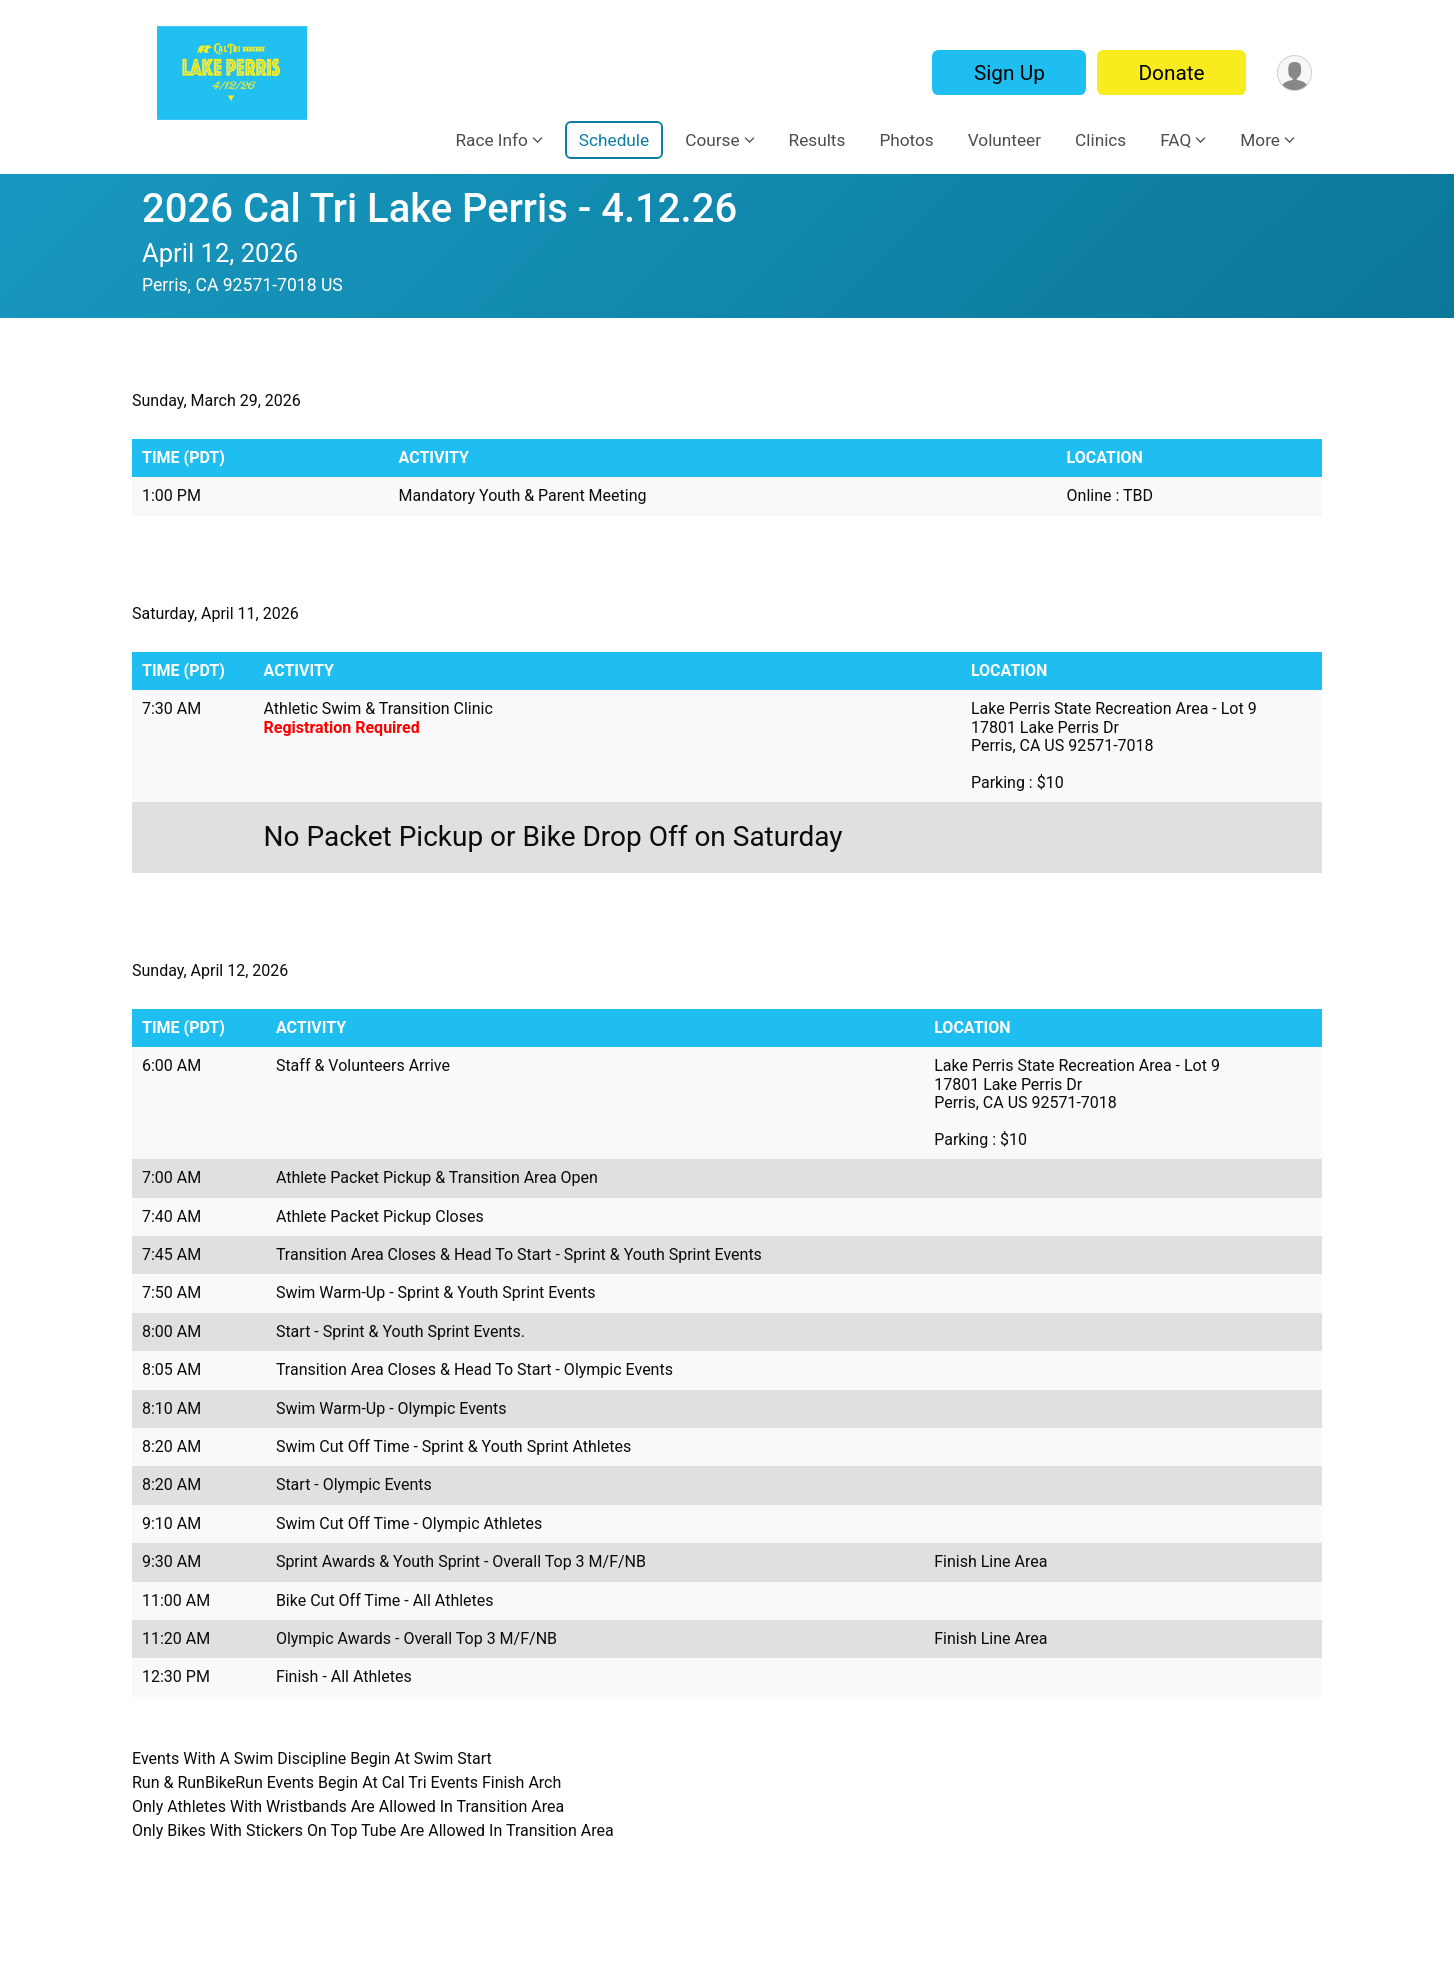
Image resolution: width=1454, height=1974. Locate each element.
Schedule (614, 140)
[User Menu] (1293, 72)
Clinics (1100, 140)
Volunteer (1004, 140)
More (1260, 140)
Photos (906, 140)
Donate (1170, 73)
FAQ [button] (1175, 140)
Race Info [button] (491, 140)
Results (817, 140)
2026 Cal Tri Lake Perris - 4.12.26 (439, 208)
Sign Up (1007, 73)
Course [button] (712, 140)
